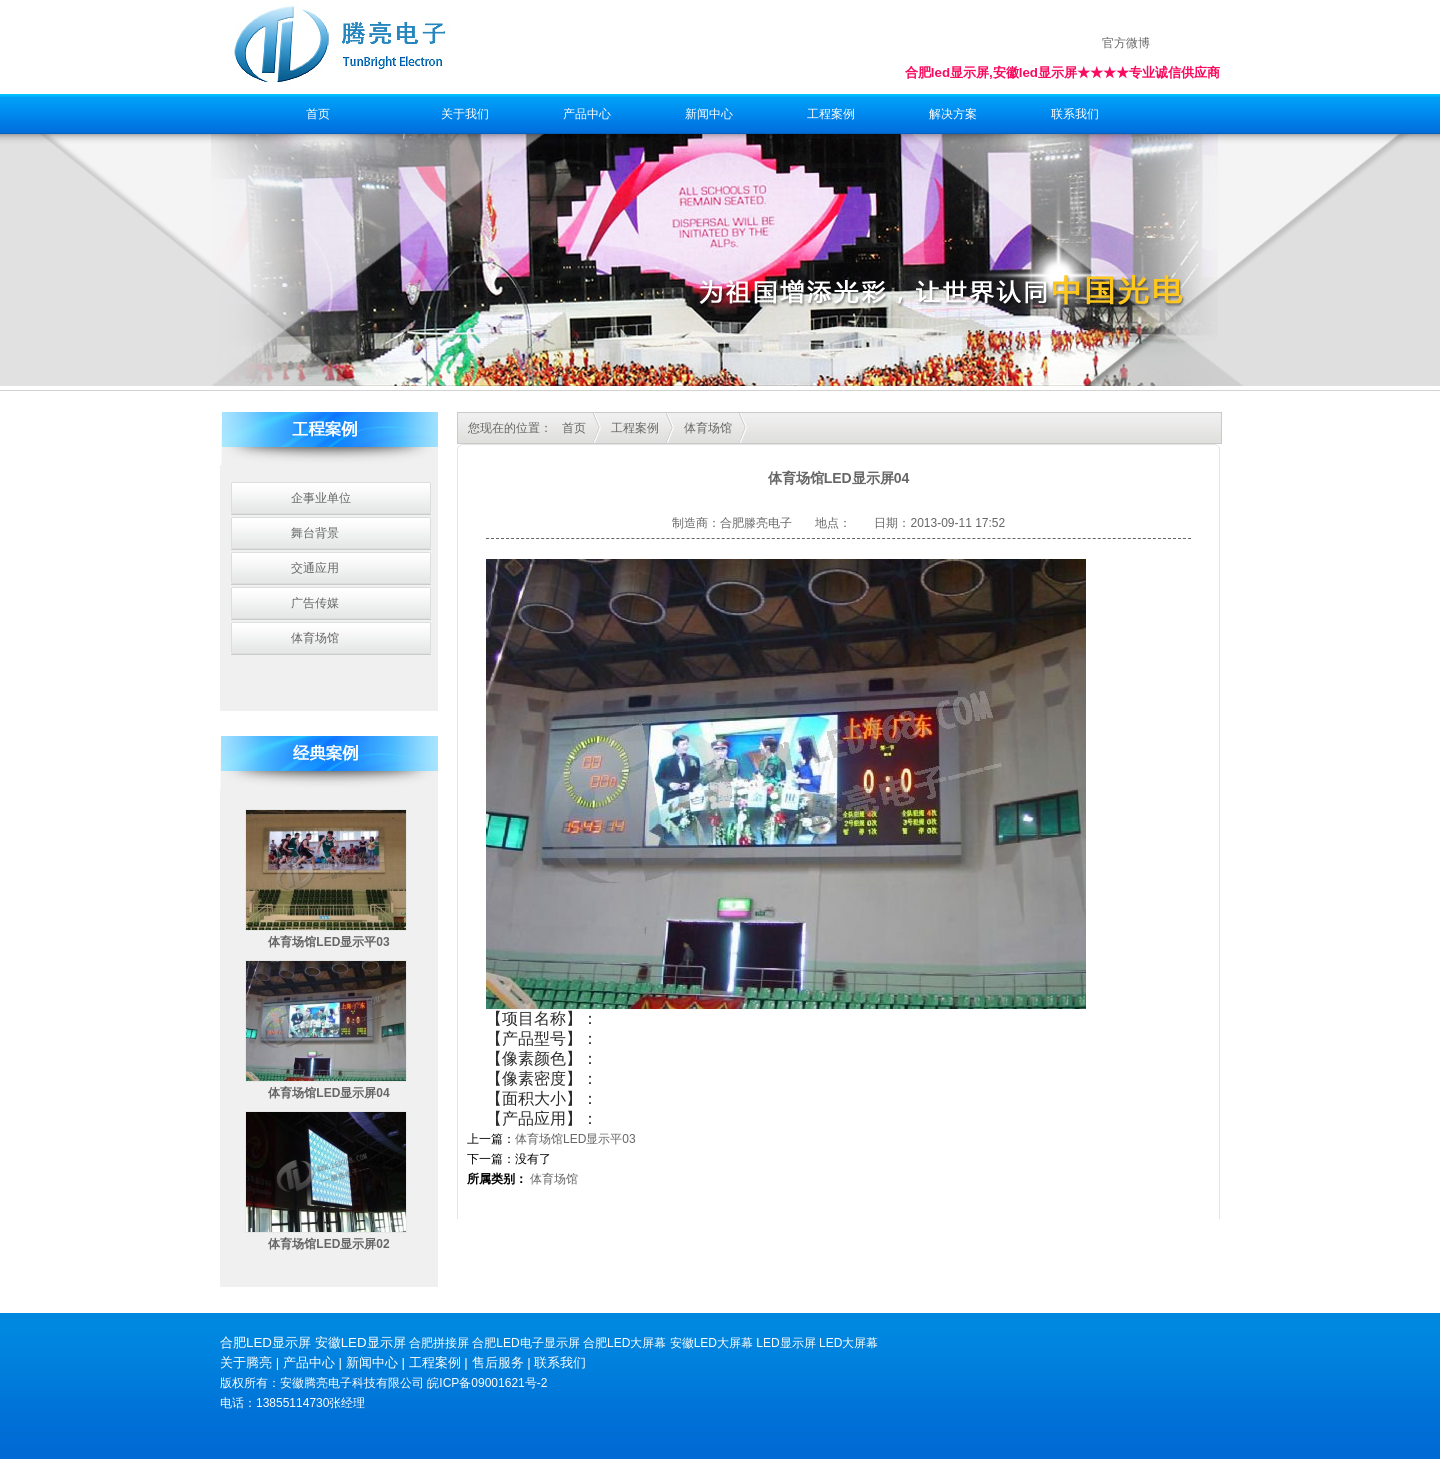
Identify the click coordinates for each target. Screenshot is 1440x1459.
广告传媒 (315, 603)
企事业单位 (321, 498)
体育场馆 (315, 638)
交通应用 (315, 568)
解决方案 (953, 114)
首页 (318, 114)
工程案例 (831, 114)
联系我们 (1075, 114)
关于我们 (465, 114)
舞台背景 (315, 533)
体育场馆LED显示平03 (328, 942)
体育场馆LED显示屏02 (328, 1244)
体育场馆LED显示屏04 (328, 1093)
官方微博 (1126, 43)
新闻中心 (709, 114)
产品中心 (587, 114)
